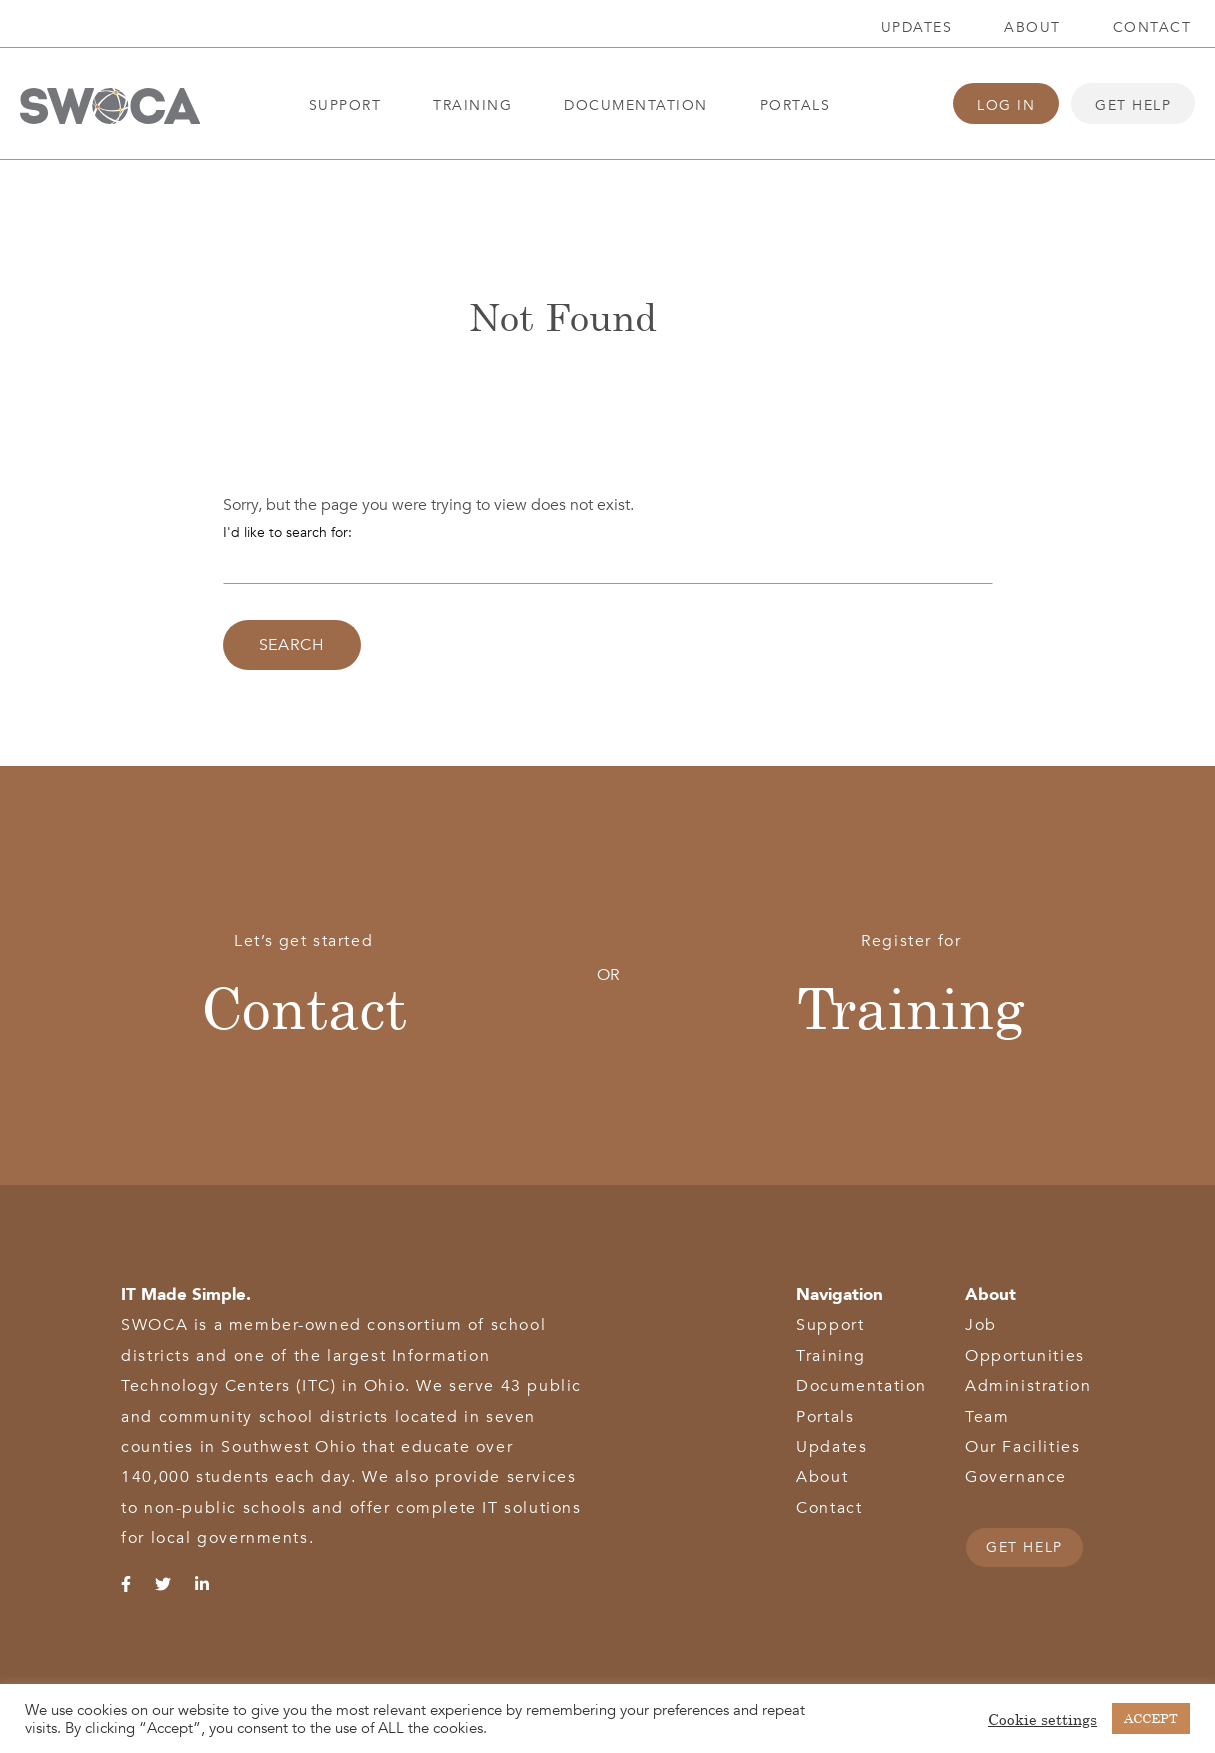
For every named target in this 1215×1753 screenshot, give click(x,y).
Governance (1016, 1477)
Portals (795, 105)
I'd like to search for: (287, 532)
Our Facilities (1022, 1447)
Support (345, 105)
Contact (1152, 27)
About (1032, 27)
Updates (917, 27)
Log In (1006, 105)
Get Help (1133, 105)
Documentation (636, 105)
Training (472, 105)
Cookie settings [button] (1042, 1719)
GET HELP (1024, 1547)
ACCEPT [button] (1151, 1718)
